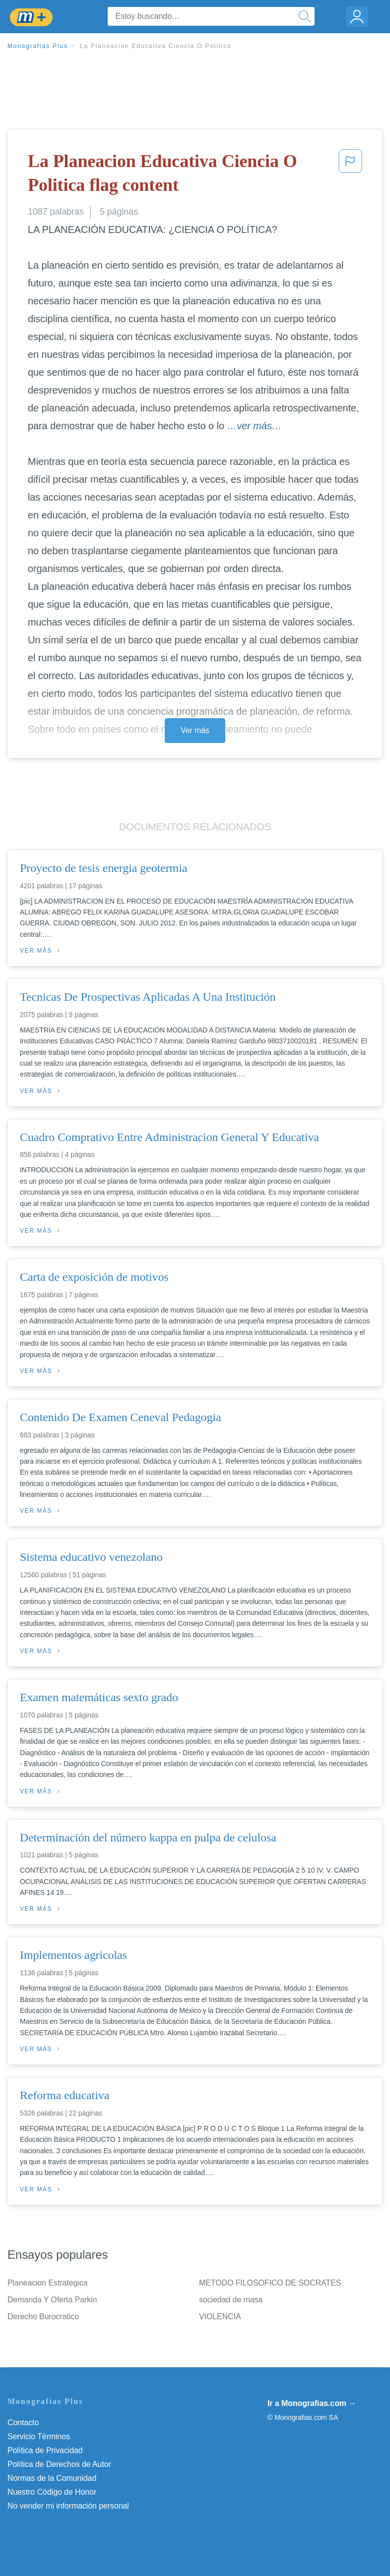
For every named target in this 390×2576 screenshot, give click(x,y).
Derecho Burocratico (43, 2316)
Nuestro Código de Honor (51, 2492)
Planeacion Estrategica (47, 2283)
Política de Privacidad (45, 2450)
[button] (350, 175)
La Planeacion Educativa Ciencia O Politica (156, 46)
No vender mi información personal (68, 2506)
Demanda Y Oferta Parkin (52, 2299)
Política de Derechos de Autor (59, 2464)
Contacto (23, 2422)
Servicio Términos (38, 2436)
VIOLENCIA (220, 2316)
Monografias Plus (37, 46)
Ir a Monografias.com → (311, 2403)
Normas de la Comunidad (51, 2478)
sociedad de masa (230, 2299)
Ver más (195, 730)
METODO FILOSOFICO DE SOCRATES (270, 2283)
